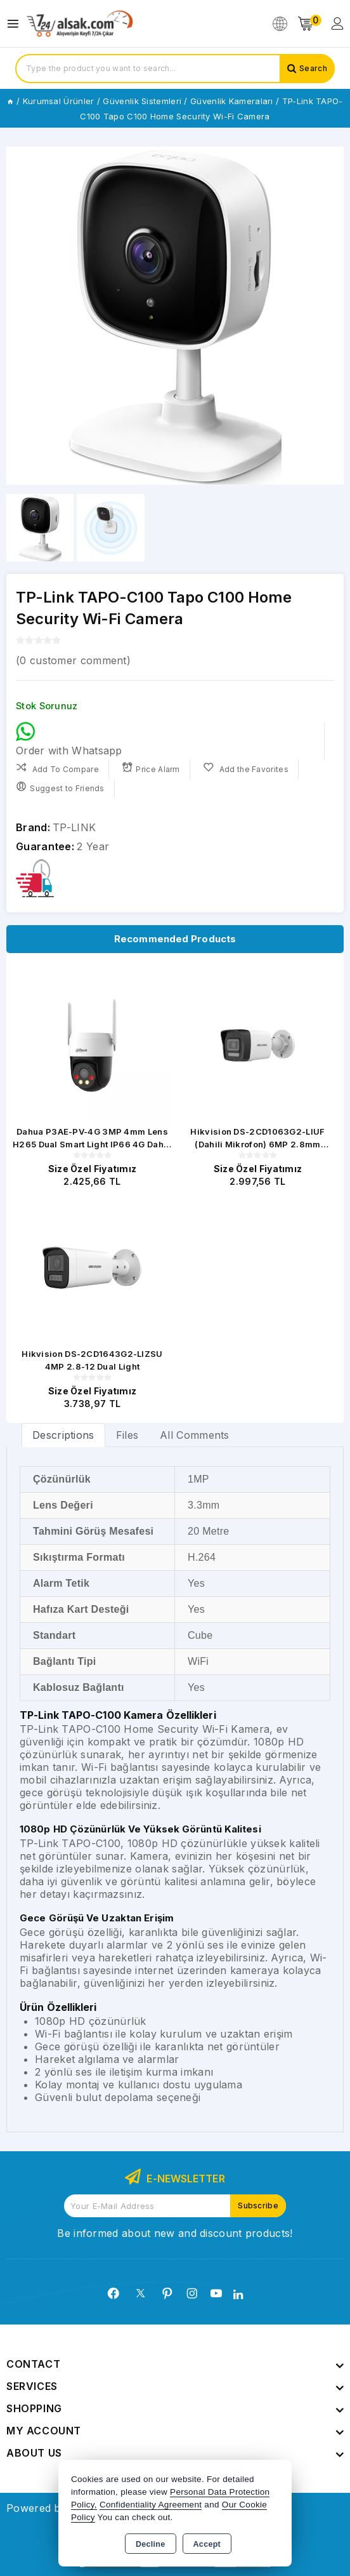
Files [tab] (127, 1435)
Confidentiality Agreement (151, 2504)
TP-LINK (74, 827)
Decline (150, 2544)
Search (313, 68)
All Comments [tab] (195, 1435)
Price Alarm (151, 768)
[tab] (63, 1434)
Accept (207, 2544)
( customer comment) (73, 660)
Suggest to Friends (60, 787)
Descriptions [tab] (63, 1435)
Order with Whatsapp (69, 739)
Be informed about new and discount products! (174, 2233)
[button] (328, 316)
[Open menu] (16, 23)
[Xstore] (80, 23)
